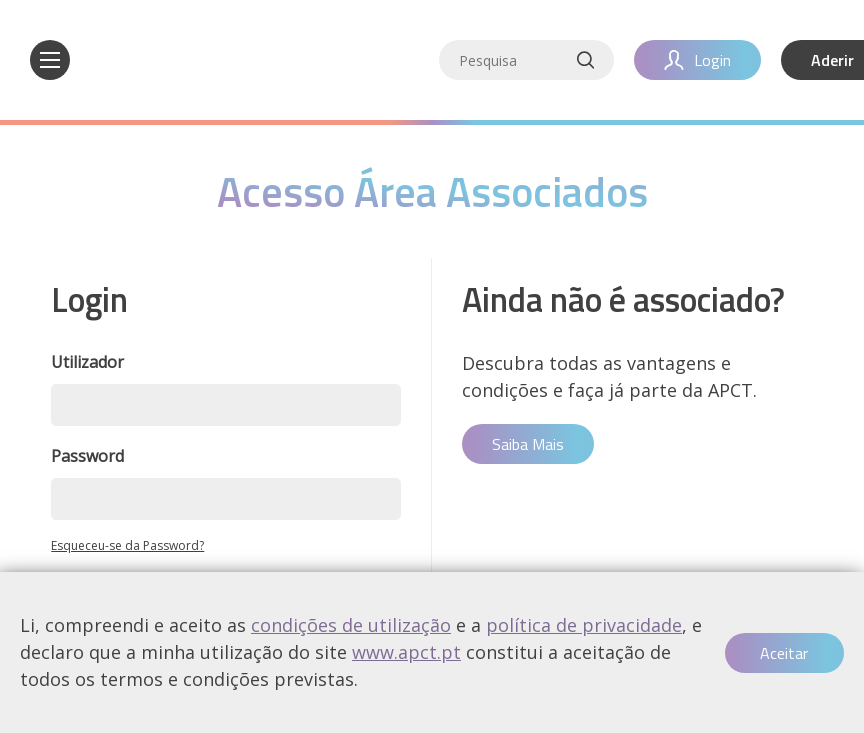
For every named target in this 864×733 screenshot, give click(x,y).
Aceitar (784, 653)
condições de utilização (351, 625)
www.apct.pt (406, 652)
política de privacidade (584, 625)
